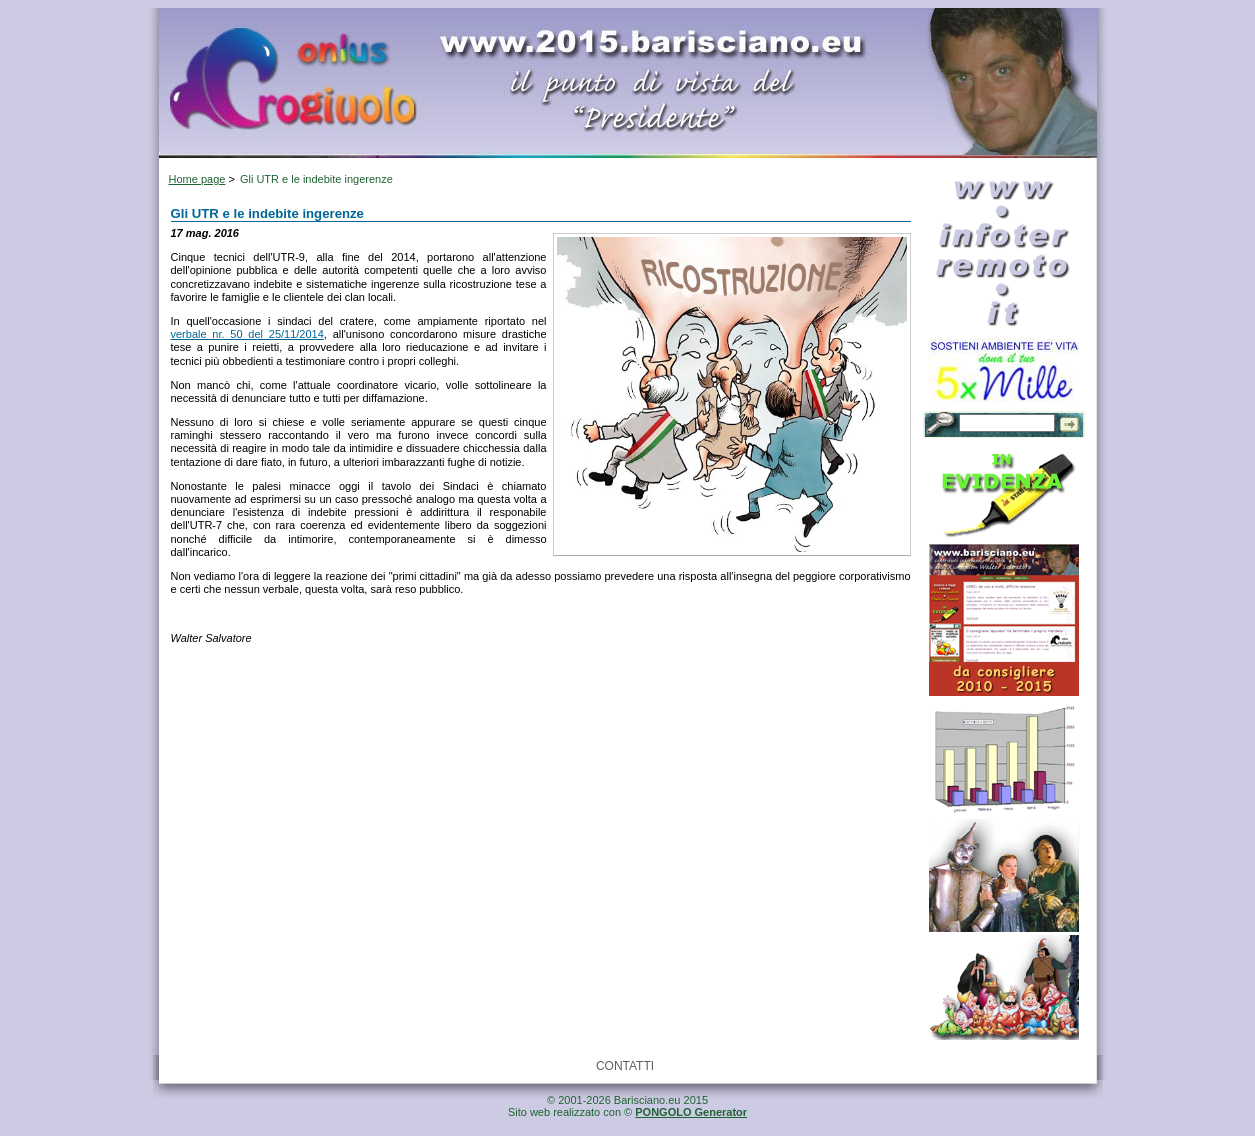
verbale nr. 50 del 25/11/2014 (247, 334)
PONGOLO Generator (691, 1112)
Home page (197, 179)
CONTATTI (625, 1066)
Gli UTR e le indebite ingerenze (316, 179)
